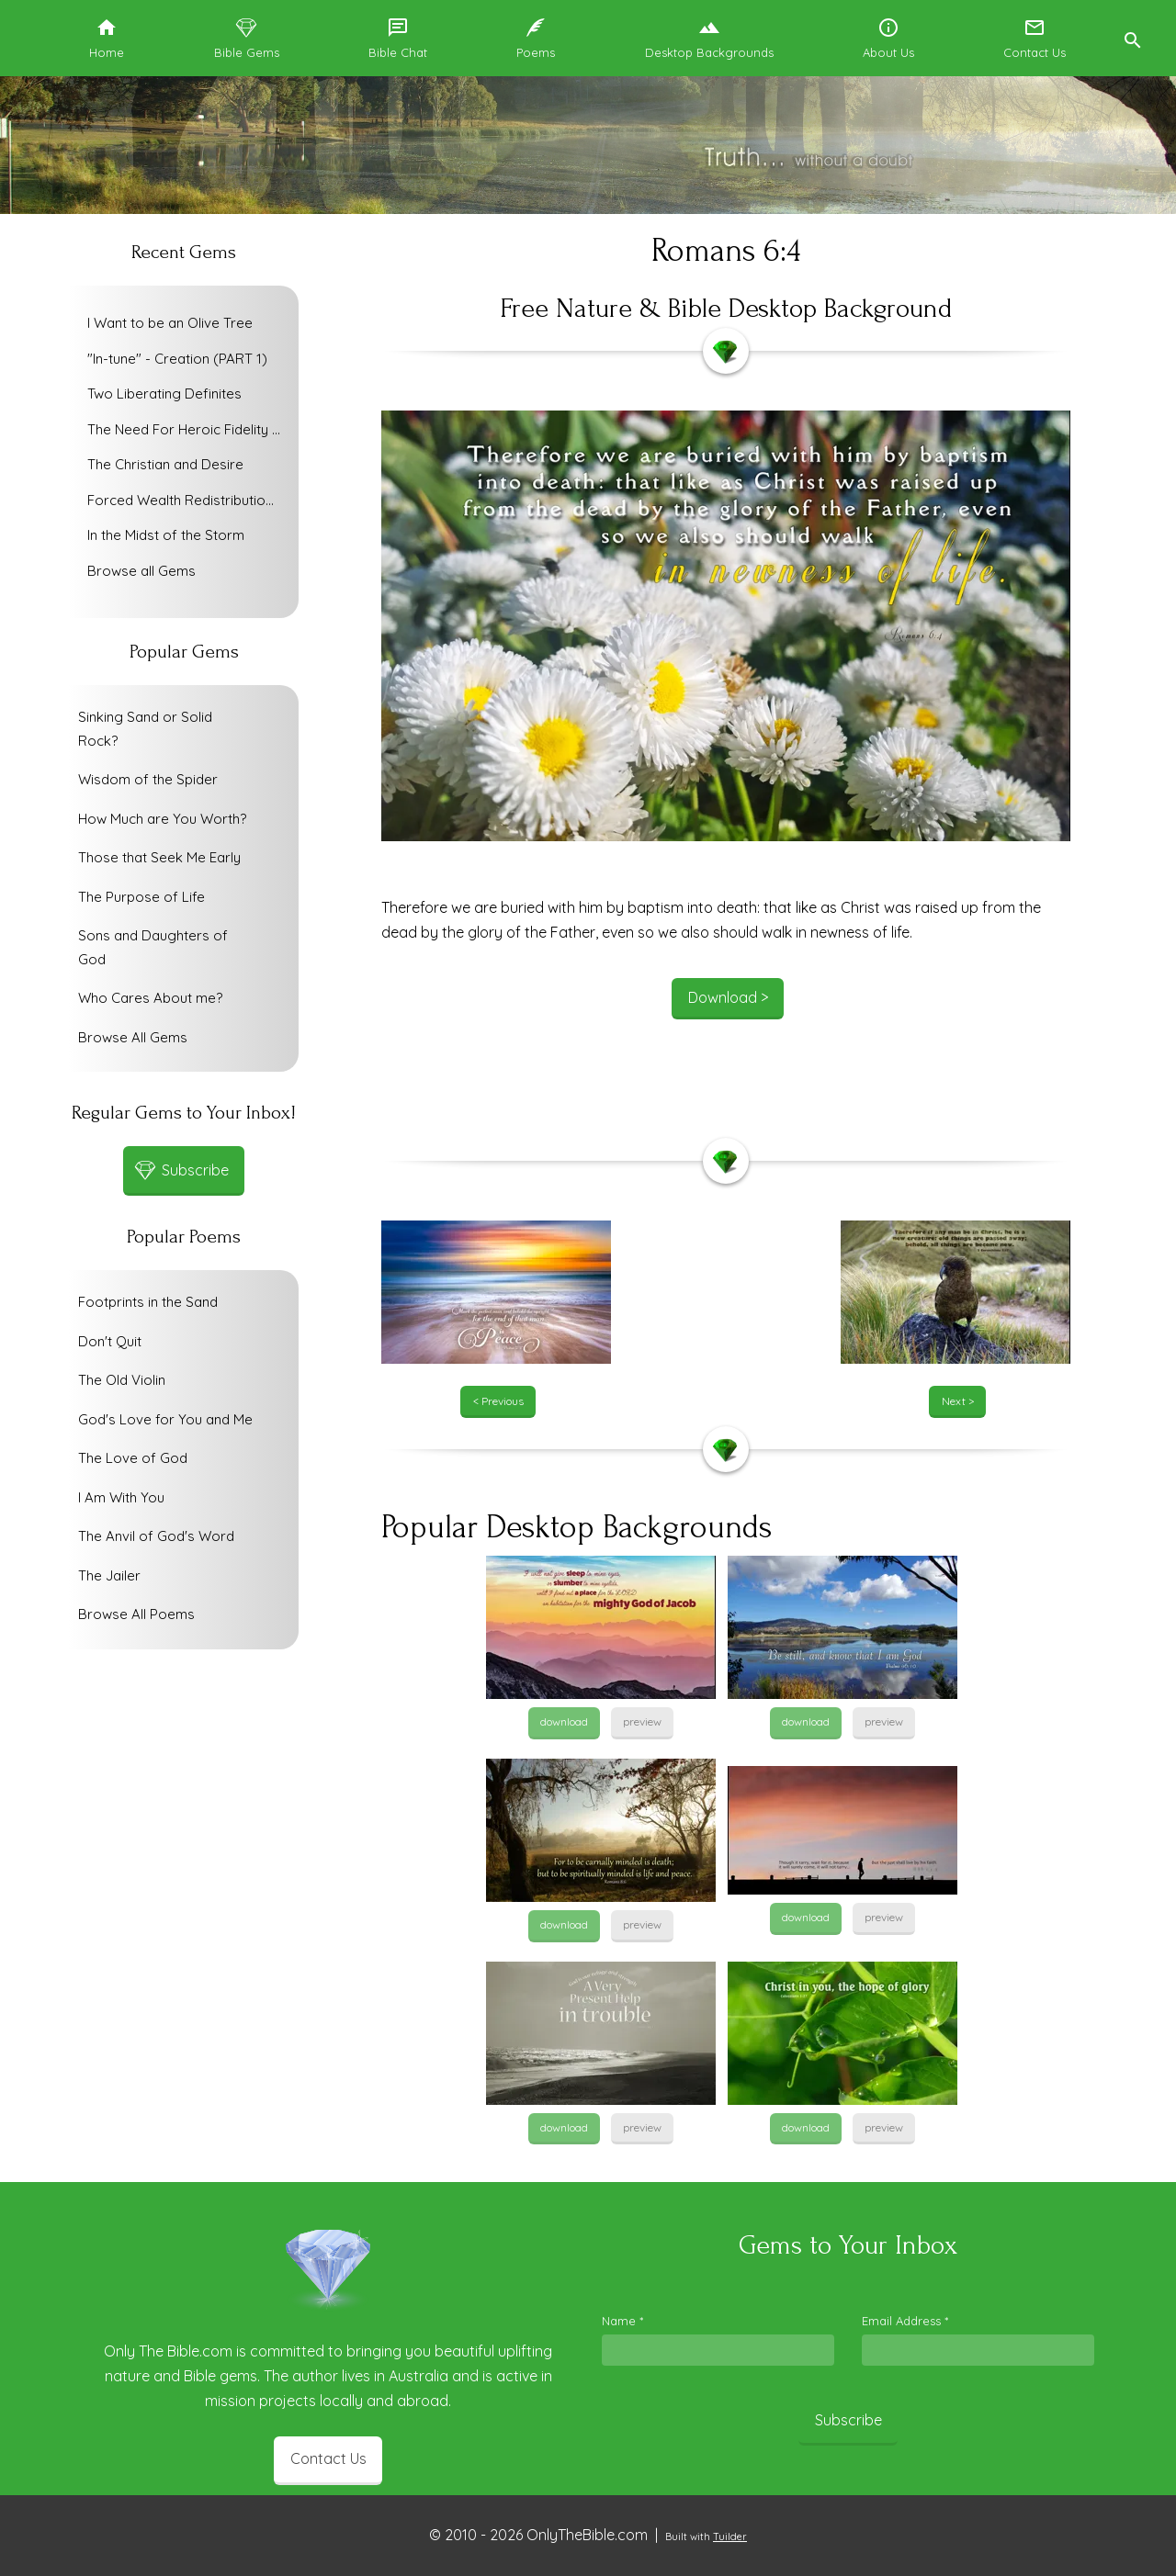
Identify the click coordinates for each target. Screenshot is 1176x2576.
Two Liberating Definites (164, 393)
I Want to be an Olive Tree (170, 323)
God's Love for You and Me (165, 1419)
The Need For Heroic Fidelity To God (188, 429)
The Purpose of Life (141, 897)
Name (622, 2320)
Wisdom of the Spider (148, 779)
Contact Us (328, 2458)
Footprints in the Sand (148, 1301)
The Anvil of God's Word (156, 1536)
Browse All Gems (132, 1037)
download (564, 1721)
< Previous (498, 1401)
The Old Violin (121, 1380)
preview (642, 1721)
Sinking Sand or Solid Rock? (145, 728)
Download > (728, 997)
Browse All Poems (136, 1614)
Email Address (905, 2320)
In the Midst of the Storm (165, 535)
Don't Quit (109, 1341)
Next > (958, 1401)
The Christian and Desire (165, 464)
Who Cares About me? (150, 998)
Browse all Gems (141, 570)
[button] (1132, 38)
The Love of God (132, 1458)
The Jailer (109, 1575)
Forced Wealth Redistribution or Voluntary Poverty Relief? (188, 500)
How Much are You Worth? (162, 818)
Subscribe (848, 2420)
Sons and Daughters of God (153, 947)
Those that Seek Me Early (159, 857)
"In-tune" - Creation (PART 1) (177, 358)
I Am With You (121, 1497)
